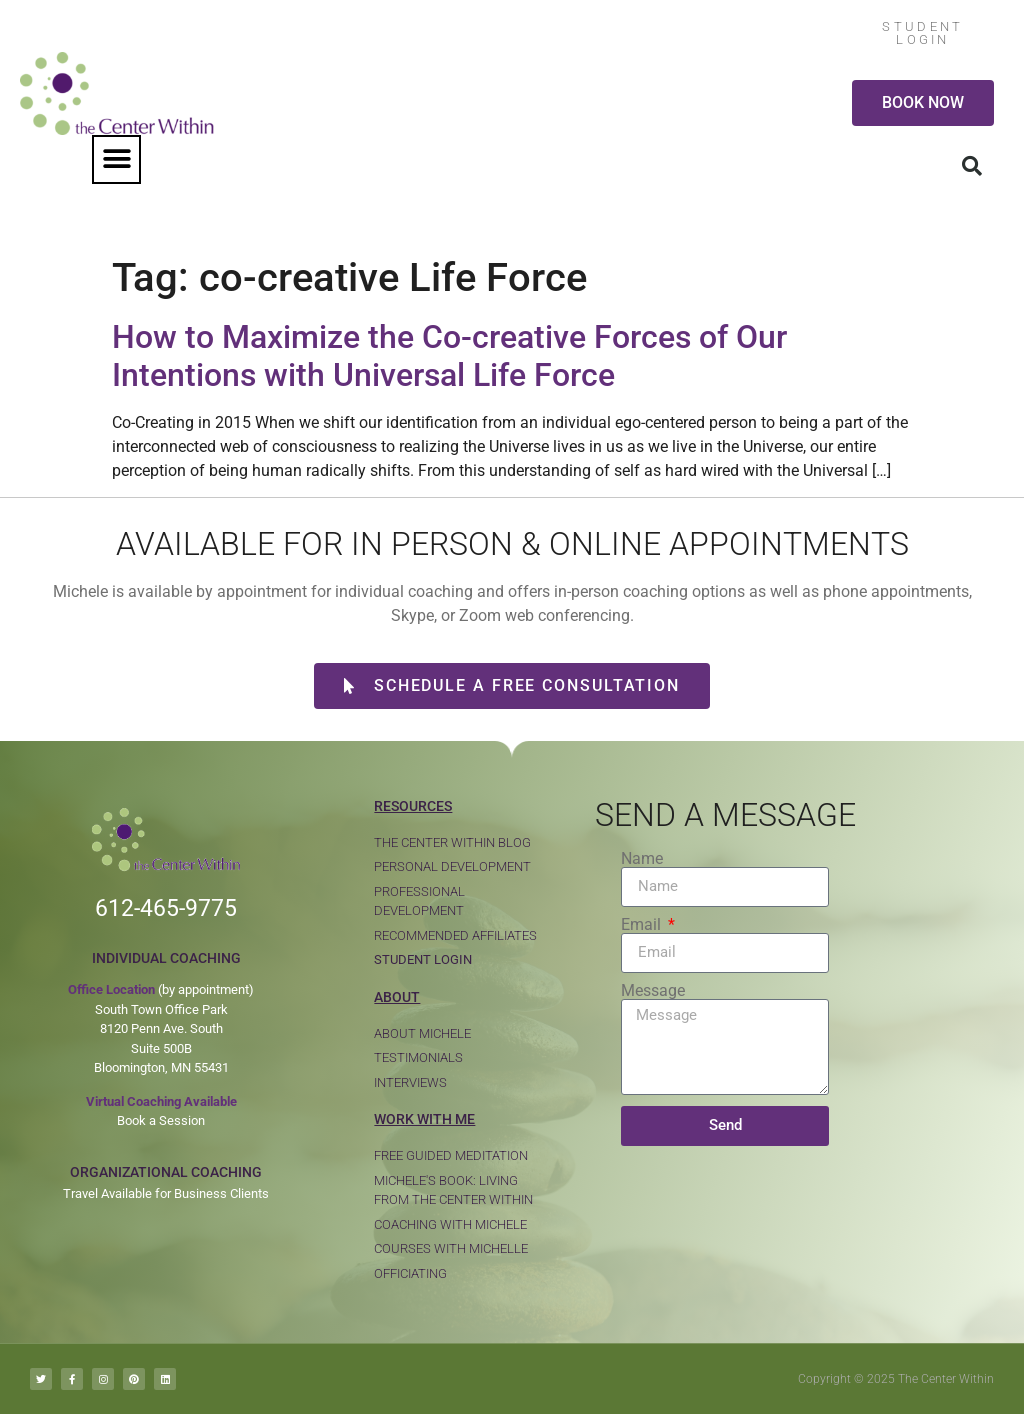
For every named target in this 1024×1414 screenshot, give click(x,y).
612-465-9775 (166, 908)
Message (653, 991)
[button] (116, 159)
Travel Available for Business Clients (166, 1193)
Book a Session (161, 1120)
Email (643, 925)
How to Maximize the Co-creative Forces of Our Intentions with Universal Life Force (449, 356)
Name (642, 859)
